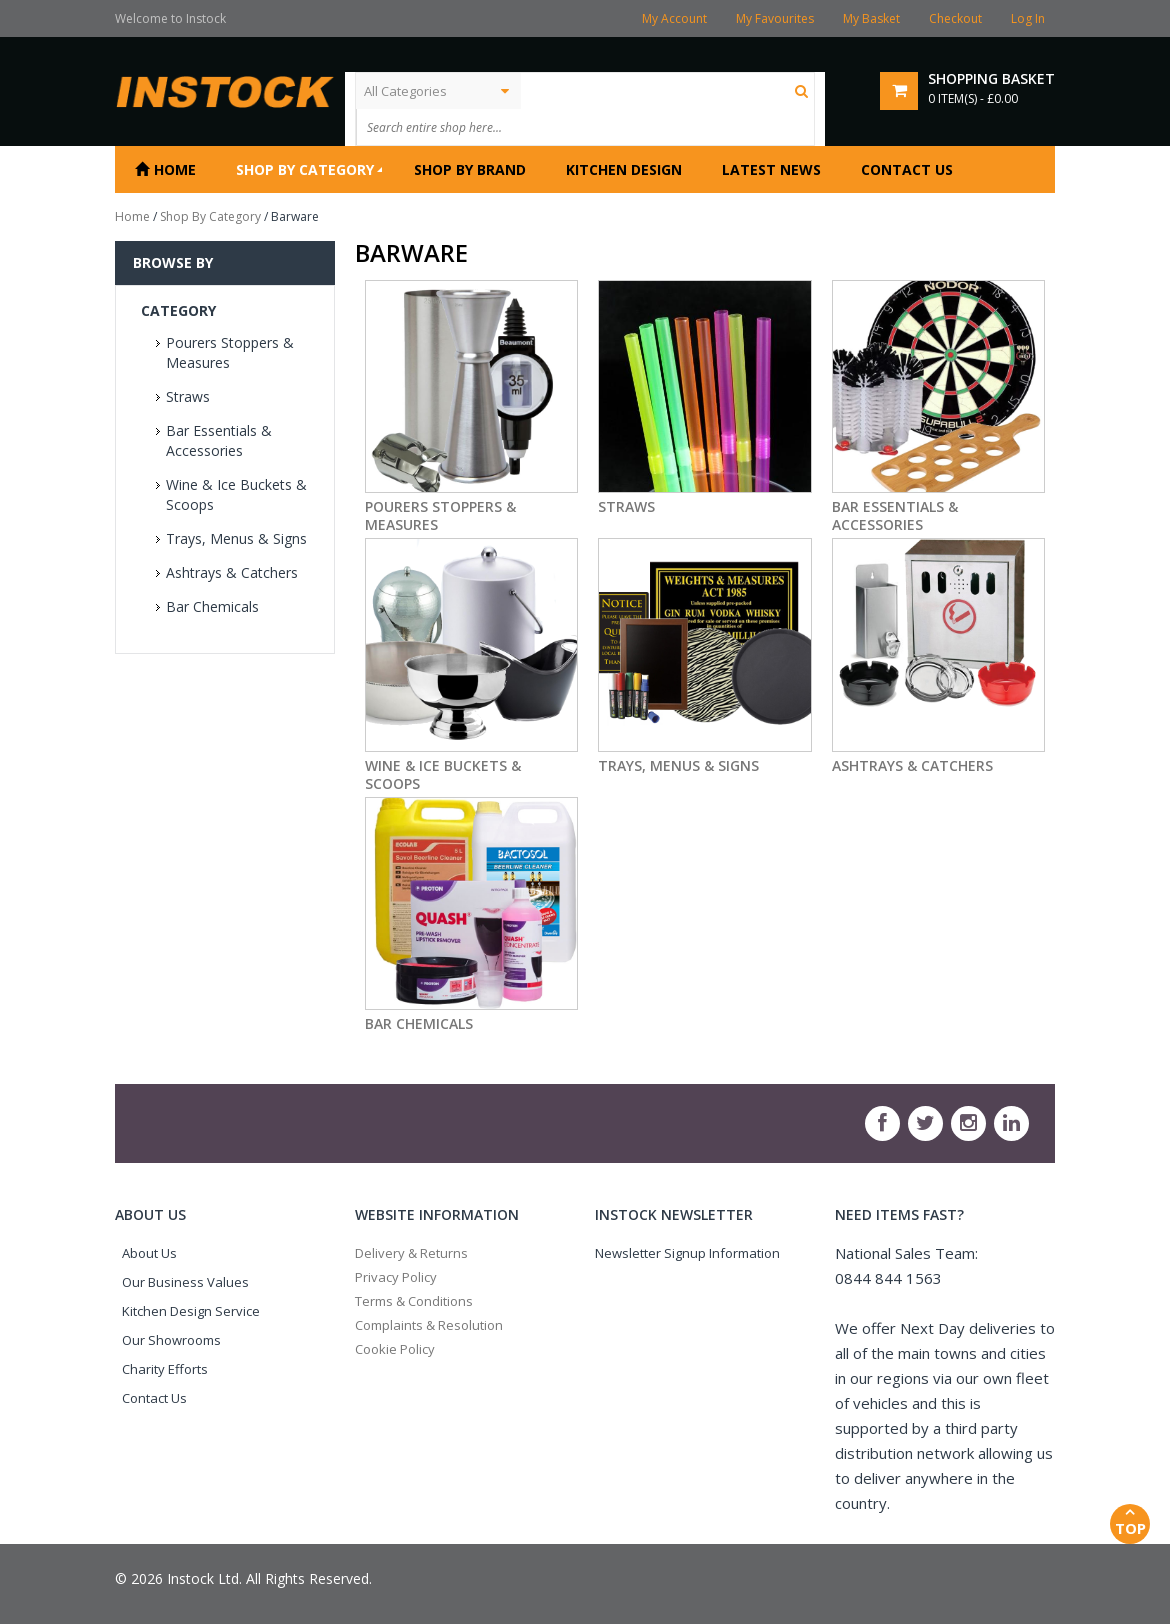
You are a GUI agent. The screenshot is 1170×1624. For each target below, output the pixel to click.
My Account (674, 18)
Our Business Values (185, 1282)
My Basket (871, 18)
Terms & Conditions (414, 1301)
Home (132, 216)
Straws (188, 396)
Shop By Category (210, 216)
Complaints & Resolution (429, 1325)
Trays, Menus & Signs (236, 538)
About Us (149, 1253)
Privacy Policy (396, 1277)
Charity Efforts (165, 1369)
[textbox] (560, 127)
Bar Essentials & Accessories (219, 440)
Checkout (955, 18)
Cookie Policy (395, 1349)
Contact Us (154, 1398)
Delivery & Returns (411, 1253)
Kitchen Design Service (191, 1311)
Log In (1028, 18)
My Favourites (775, 18)
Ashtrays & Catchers (232, 572)
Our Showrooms (171, 1340)
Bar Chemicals (212, 606)
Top (1130, 1521)
